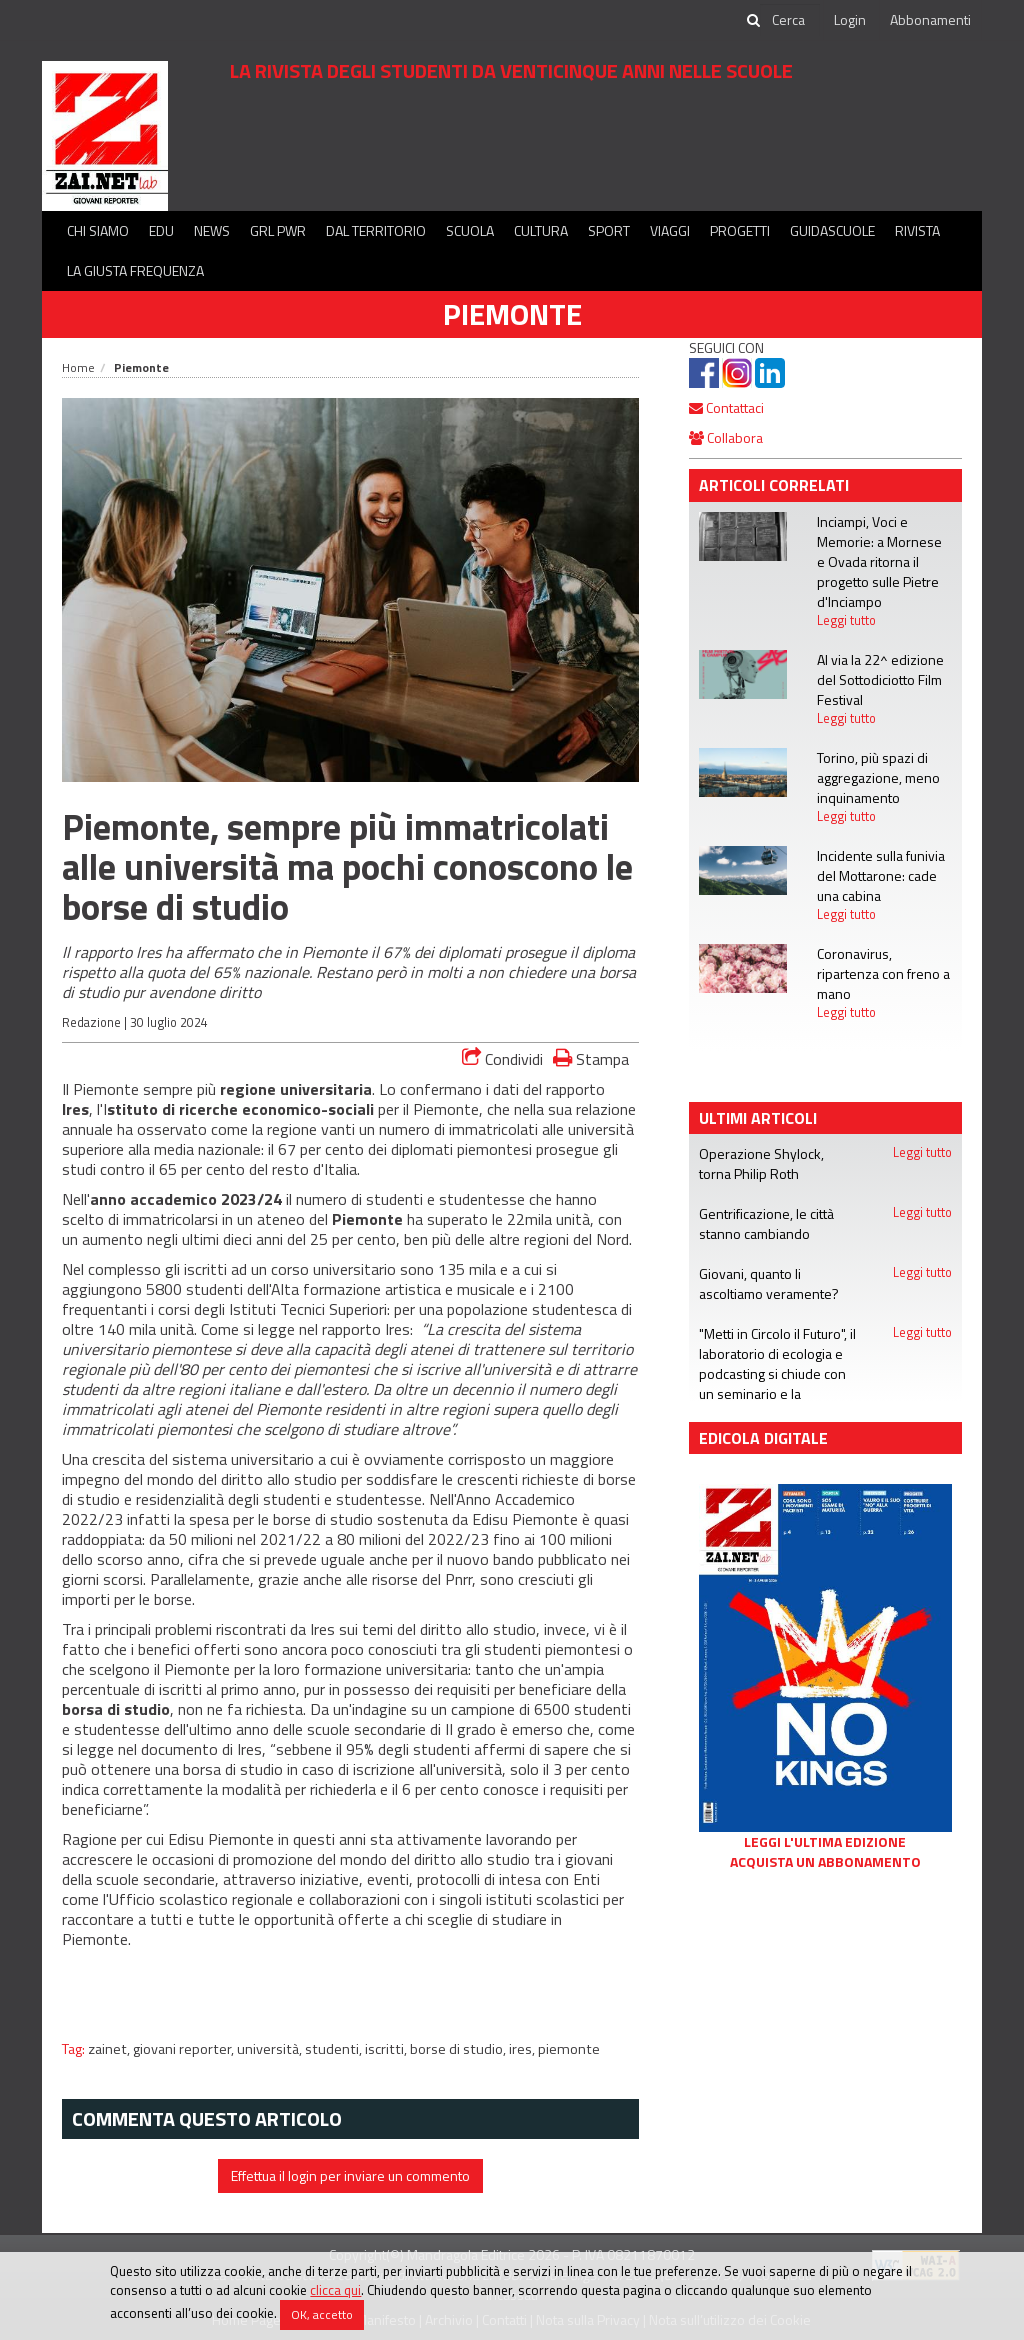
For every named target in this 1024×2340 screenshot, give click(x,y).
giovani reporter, (185, 2049)
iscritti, (387, 2049)
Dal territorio (376, 230)
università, (271, 2049)
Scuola (470, 230)
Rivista (917, 230)
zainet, (110, 2049)
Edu (161, 230)
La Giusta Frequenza (135, 270)
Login (850, 19)
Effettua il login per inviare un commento (350, 2175)
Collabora (726, 437)
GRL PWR (278, 230)
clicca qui (335, 2290)
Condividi (502, 1059)
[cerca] (790, 20)
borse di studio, (459, 2049)
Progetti (740, 230)
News (212, 230)
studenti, (335, 2049)
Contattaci (726, 407)
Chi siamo (98, 230)
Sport (609, 230)
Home (78, 367)
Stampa (591, 1058)
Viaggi (670, 230)
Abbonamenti (930, 19)
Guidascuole (832, 230)
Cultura (541, 230)
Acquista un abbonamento (825, 1862)
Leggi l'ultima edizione (825, 1842)
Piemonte (512, 314)
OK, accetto (322, 2314)
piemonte (569, 2049)
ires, (523, 2049)
